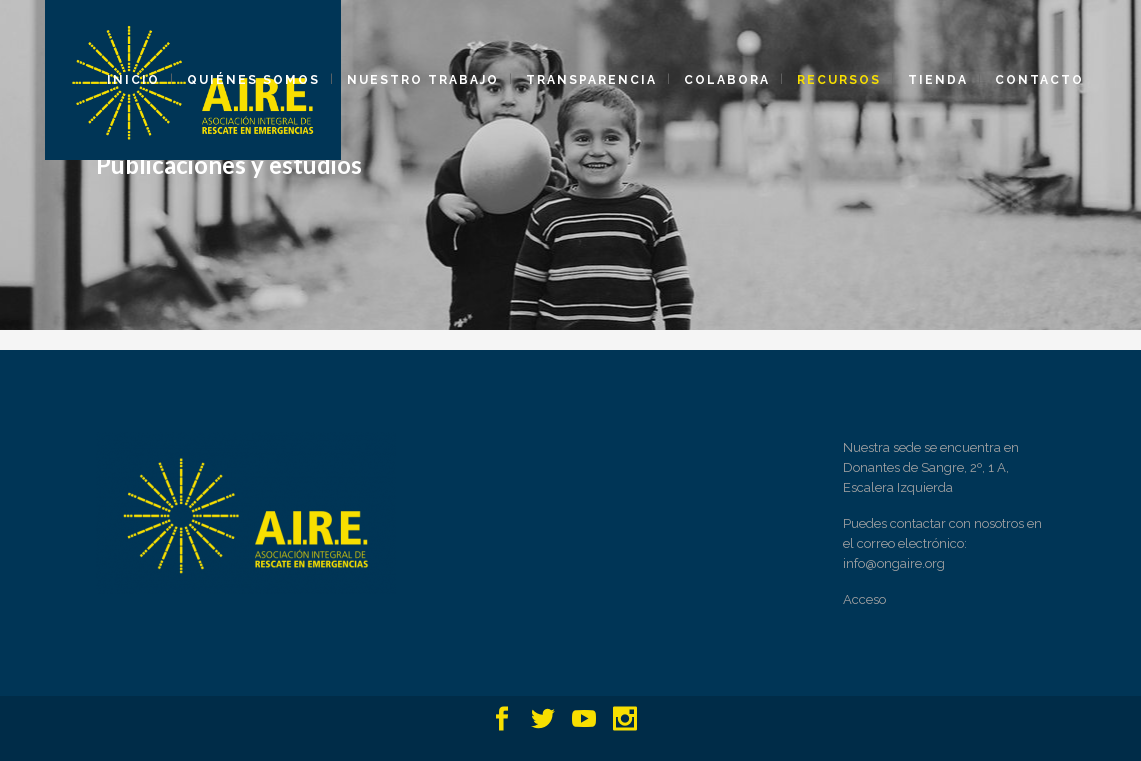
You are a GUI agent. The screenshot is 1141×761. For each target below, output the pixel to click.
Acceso (864, 599)
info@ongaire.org (894, 563)
